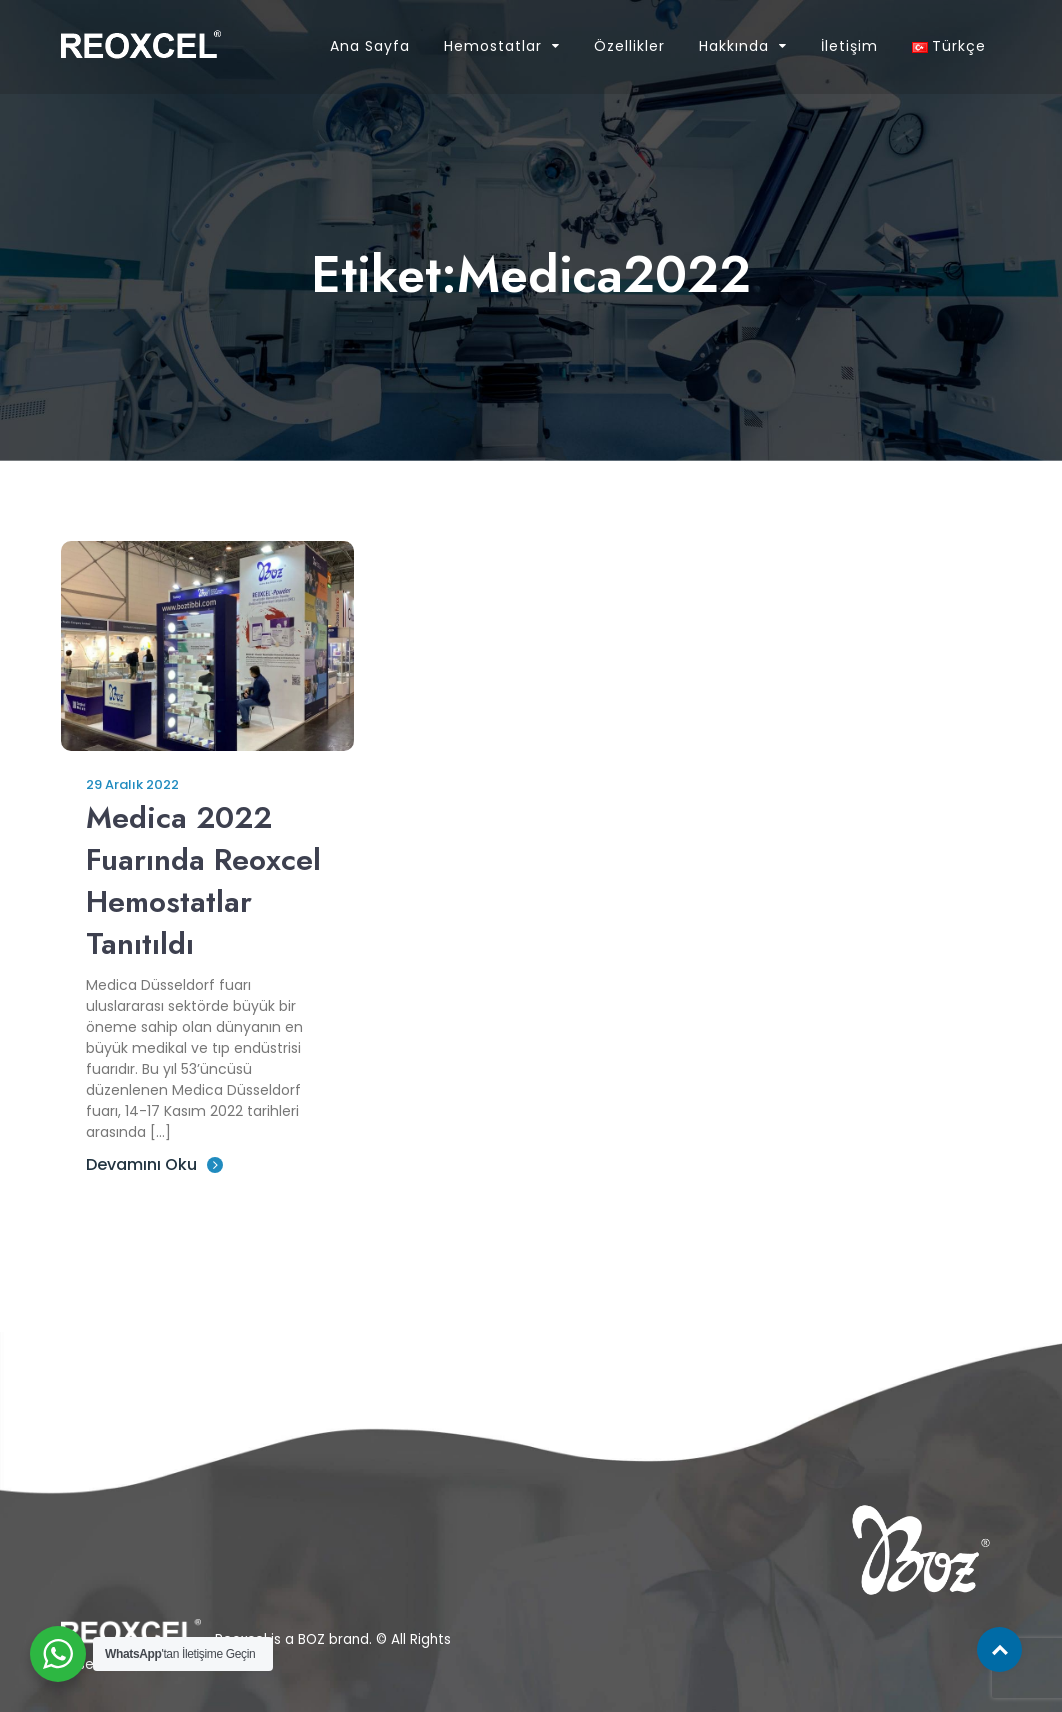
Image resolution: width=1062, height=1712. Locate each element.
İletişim (849, 46)
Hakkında (734, 46)
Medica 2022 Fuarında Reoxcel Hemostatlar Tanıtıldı (203, 880)
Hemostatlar (493, 46)
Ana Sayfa (370, 46)
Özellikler (629, 46)
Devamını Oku (154, 1164)
